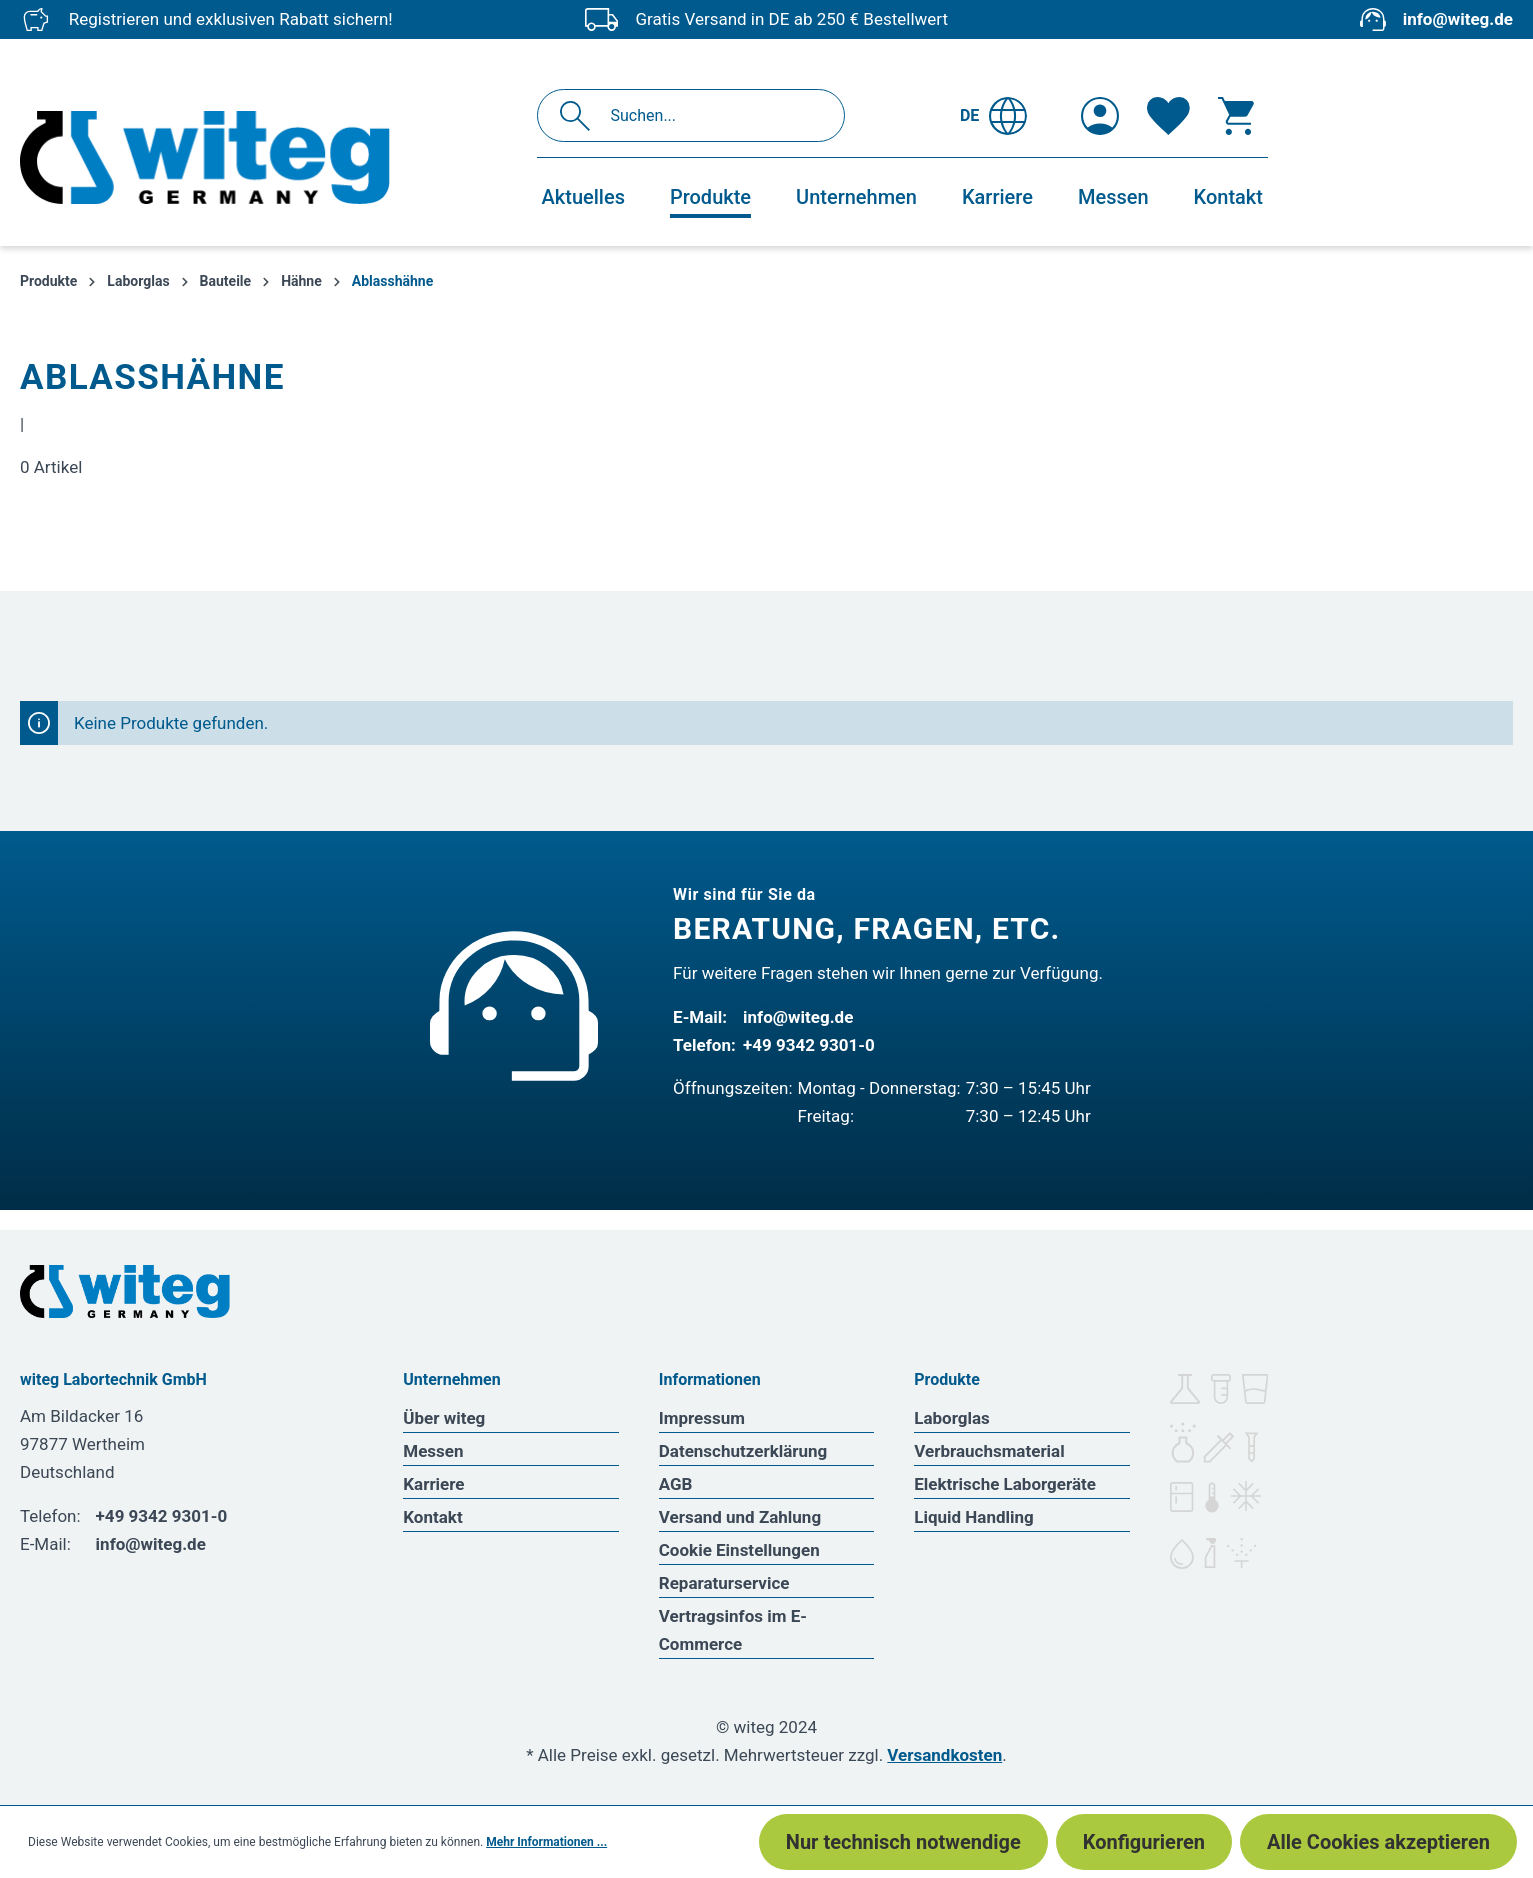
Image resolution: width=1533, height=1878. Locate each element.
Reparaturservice (724, 1583)
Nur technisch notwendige (903, 1842)
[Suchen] (580, 115)
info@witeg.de (1458, 19)
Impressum (702, 1418)
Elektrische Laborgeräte (1005, 1484)
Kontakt (432, 1517)
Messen (433, 1451)
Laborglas (952, 1418)
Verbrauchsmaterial (989, 1451)
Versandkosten (944, 1755)
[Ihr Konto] (1100, 116)
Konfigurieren (1144, 1842)
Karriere (433, 1484)
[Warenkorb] (1236, 116)
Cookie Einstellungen (739, 1550)
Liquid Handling (974, 1517)
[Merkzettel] (1168, 116)
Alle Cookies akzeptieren (1378, 1842)
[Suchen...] (712, 115)
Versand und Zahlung (740, 1517)
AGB (676, 1484)
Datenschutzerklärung (743, 1451)
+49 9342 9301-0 (809, 1045)
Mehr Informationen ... (546, 1842)
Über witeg (444, 1418)
